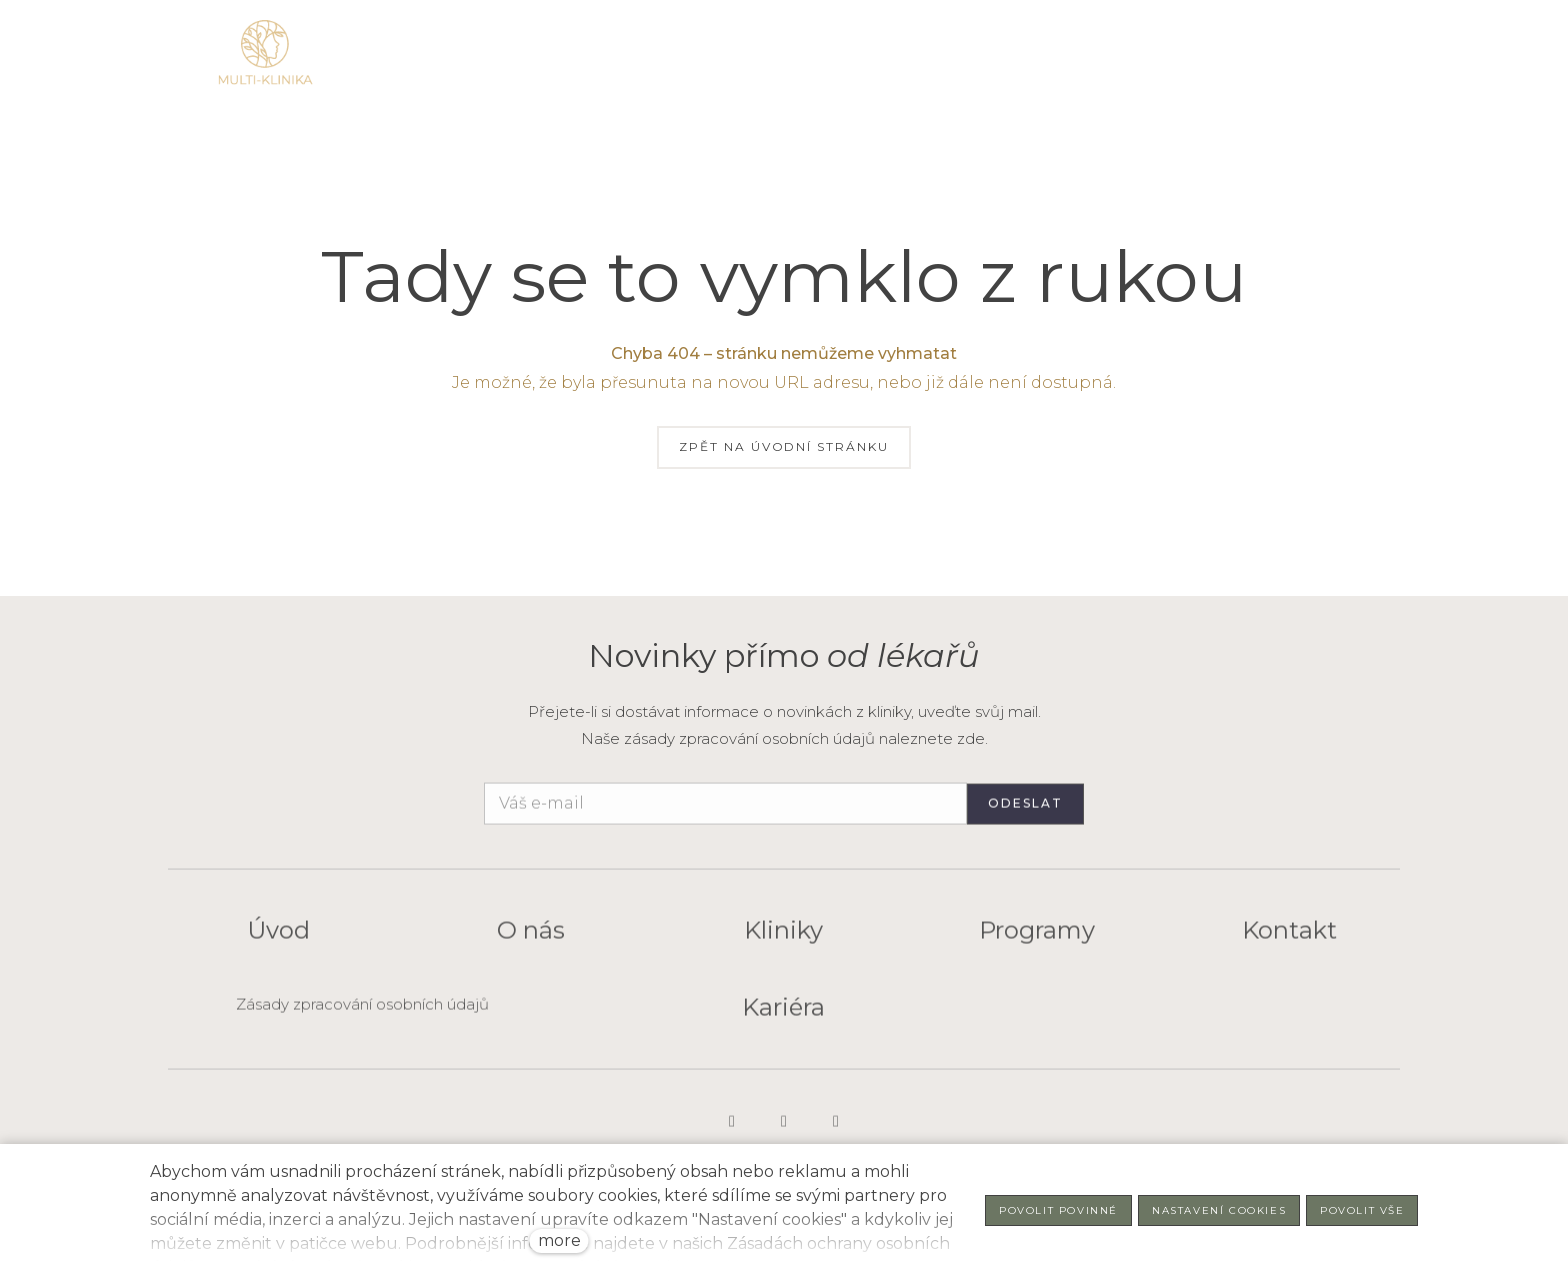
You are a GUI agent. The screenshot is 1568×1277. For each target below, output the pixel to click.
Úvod (278, 941)
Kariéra (783, 1017)
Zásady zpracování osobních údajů (362, 1014)
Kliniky (783, 941)
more (559, 1240)
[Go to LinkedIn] (784, 1132)
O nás (531, 941)
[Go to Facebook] (836, 1132)
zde (971, 738)
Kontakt (1289, 941)
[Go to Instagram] (732, 1132)
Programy (1037, 941)
